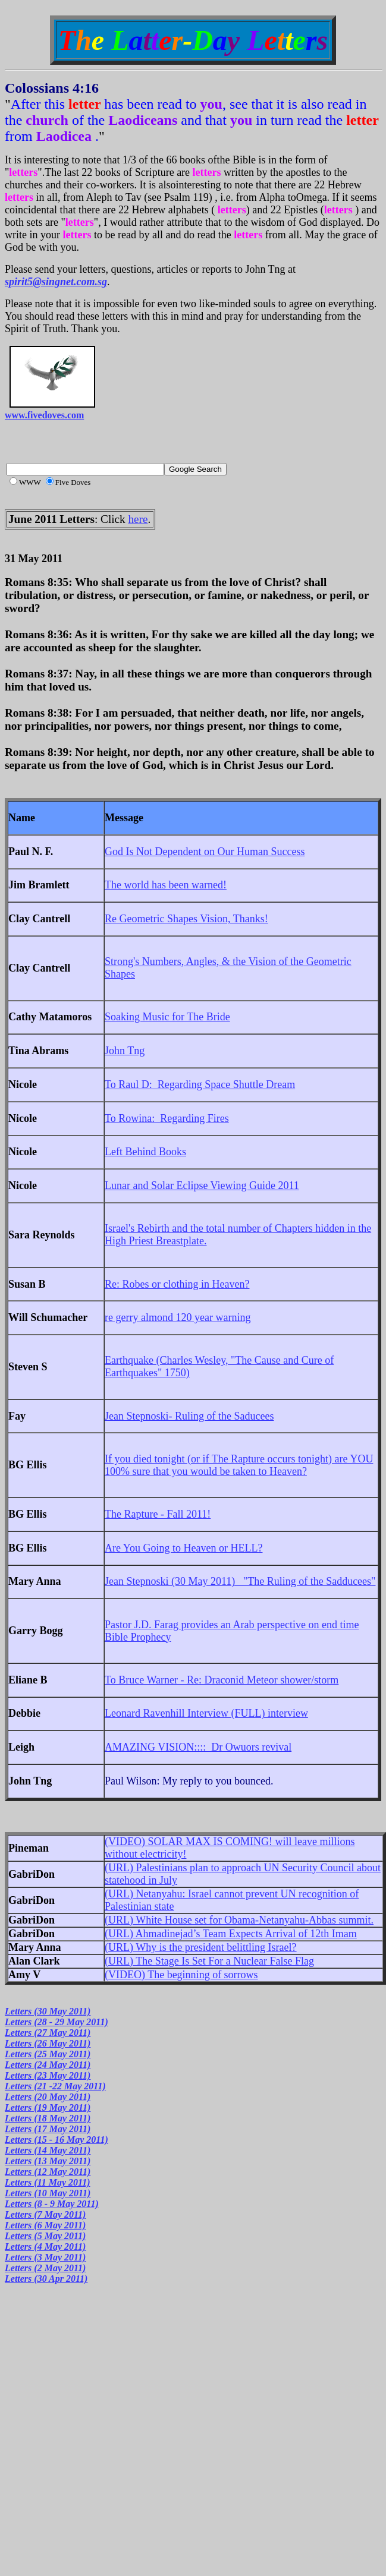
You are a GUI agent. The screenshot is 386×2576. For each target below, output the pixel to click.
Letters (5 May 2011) (45, 2236)
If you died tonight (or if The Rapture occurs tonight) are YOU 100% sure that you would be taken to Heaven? (239, 1465)
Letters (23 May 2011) (47, 2075)
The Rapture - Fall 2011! (158, 1514)
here (138, 519)
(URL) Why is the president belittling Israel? (201, 1947)
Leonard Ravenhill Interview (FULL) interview (206, 1713)
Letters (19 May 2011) (47, 2107)
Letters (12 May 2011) (47, 2172)
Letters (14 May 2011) (47, 2150)
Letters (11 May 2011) (47, 2182)
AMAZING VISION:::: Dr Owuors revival (198, 1747)
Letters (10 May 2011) (47, 2193)
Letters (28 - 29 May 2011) (56, 2022)
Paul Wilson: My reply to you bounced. (189, 1781)
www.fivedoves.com (44, 415)
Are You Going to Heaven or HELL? (183, 1548)
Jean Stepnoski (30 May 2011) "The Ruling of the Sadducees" (240, 1581)
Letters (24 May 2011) (47, 2065)
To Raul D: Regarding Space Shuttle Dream (200, 1084)
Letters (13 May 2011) (47, 2161)
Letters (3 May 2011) (45, 2257)
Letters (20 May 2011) (47, 2097)
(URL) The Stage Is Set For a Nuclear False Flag (209, 1961)
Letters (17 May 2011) (47, 2129)
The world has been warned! (166, 885)
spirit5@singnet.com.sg (56, 282)
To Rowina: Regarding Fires (167, 1118)
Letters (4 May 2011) (45, 2246)
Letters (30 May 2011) (47, 2011)
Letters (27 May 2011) (47, 2033)
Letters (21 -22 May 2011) (55, 2086)
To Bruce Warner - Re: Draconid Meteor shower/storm (221, 1680)
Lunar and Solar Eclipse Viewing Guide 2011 (202, 1185)
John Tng (125, 1051)
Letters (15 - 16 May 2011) (56, 2139)
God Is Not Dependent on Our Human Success (205, 851)
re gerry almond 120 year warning (177, 1317)
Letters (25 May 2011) (47, 2054)
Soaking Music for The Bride (167, 1017)
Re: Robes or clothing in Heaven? (177, 1284)
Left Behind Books (145, 1152)
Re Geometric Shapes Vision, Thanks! (186, 919)
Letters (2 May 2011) (45, 2268)
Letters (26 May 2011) (47, 2043)
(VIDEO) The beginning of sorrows (181, 1975)
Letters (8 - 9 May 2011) (52, 2204)
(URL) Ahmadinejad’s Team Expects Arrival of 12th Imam (231, 1934)
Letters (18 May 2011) (47, 2118)
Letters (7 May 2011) (45, 2214)
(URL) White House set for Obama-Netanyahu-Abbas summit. (239, 1920)
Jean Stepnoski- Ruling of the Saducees (189, 1416)
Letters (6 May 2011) (45, 2225)
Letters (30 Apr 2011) (46, 2279)
